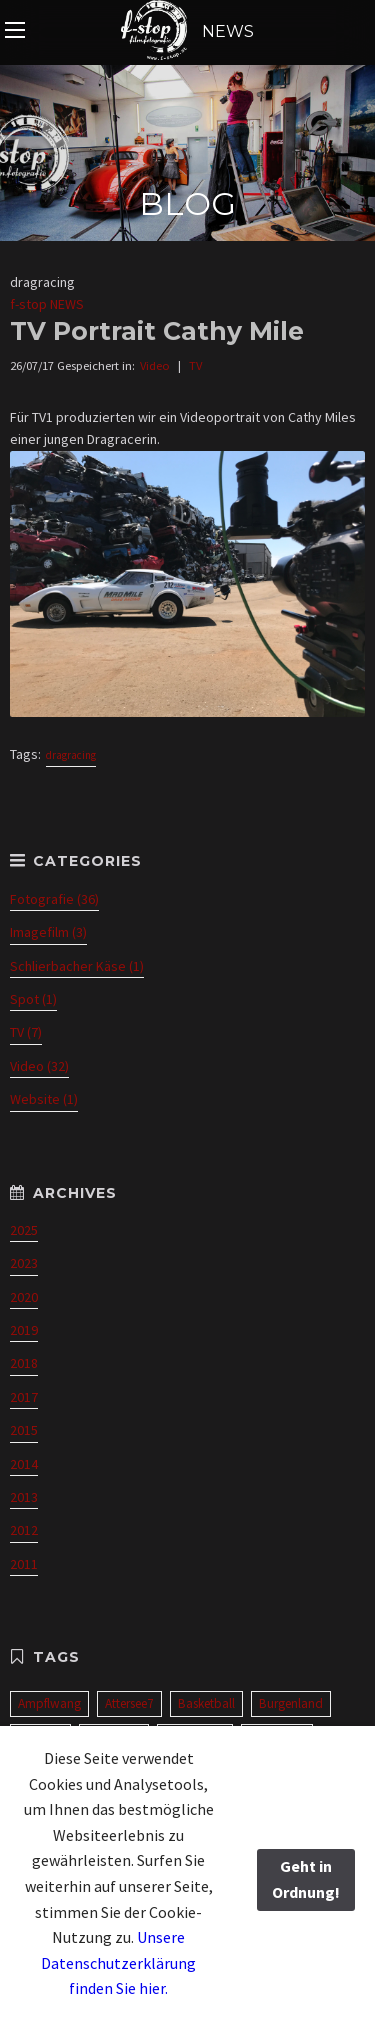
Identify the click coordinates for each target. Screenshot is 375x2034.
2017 (24, 1397)
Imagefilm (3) (48, 932)
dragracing (71, 755)
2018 (24, 1363)
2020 (24, 1297)
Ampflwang (49, 1703)
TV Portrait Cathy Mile (157, 331)
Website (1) (44, 1099)
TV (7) (26, 1032)
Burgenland (291, 1703)
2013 (24, 1497)
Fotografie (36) (54, 899)
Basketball (206, 1703)
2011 (24, 1564)
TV (195, 365)
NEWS (187, 31)
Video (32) (39, 1066)
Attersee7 (129, 1703)
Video (155, 365)
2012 (24, 1530)
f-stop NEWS (47, 304)
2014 (24, 1464)
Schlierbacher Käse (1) (77, 966)
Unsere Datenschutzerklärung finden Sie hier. (118, 1962)
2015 (24, 1430)
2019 (24, 1330)
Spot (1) (33, 999)
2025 (24, 1230)
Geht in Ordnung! (306, 1879)
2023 (24, 1263)
